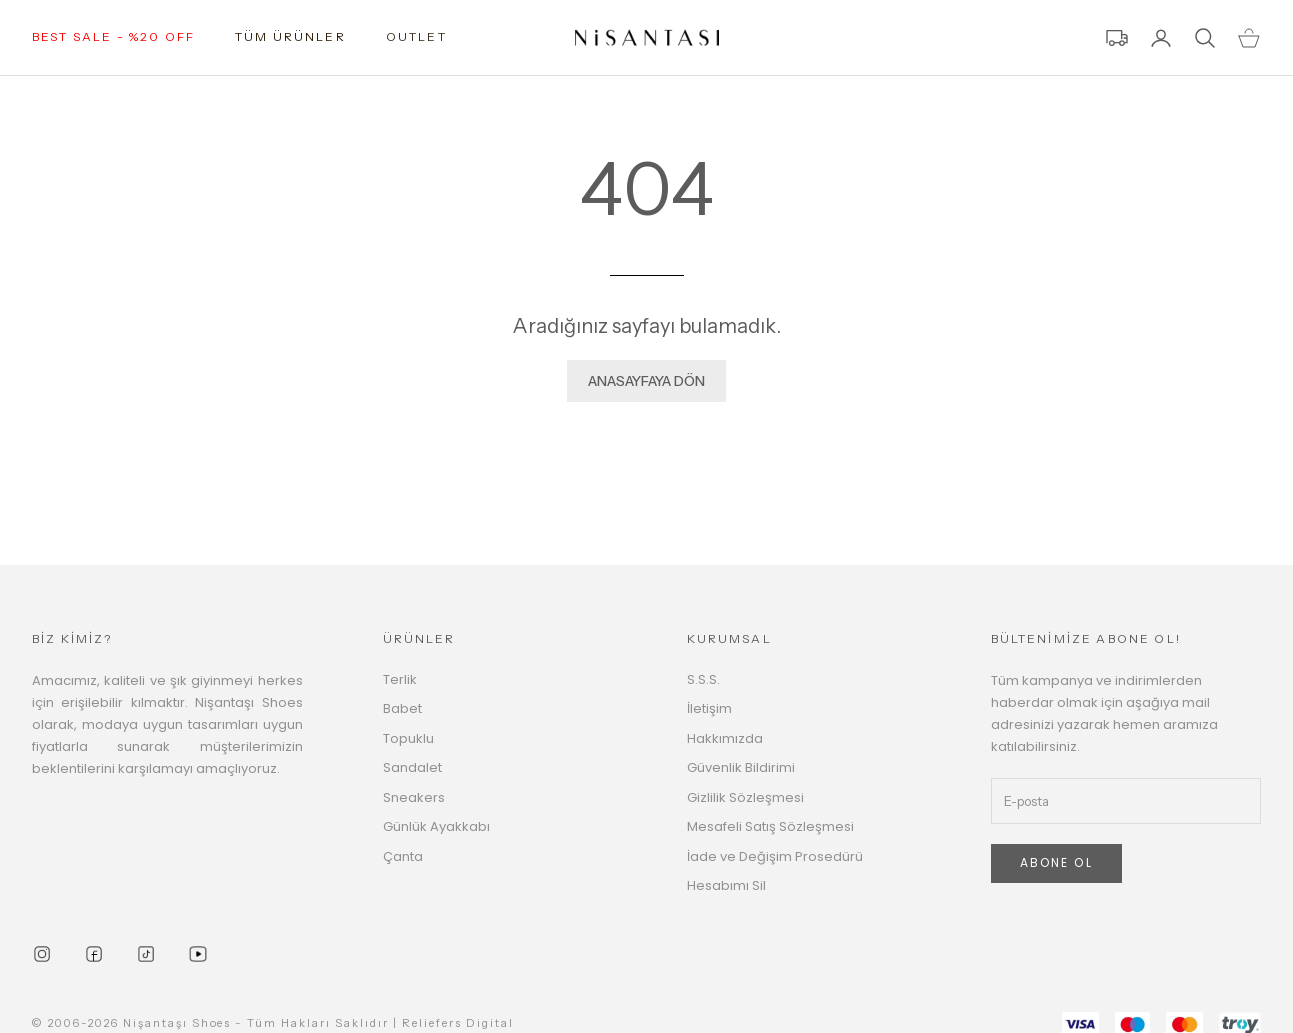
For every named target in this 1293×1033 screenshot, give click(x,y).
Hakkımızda (725, 738)
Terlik (400, 679)
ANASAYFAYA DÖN (646, 381)
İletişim (709, 708)
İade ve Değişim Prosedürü (775, 856)
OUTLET (416, 36)
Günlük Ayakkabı (436, 826)
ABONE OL (1056, 862)
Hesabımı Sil (726, 885)
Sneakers (414, 797)
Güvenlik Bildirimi (741, 767)
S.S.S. (703, 679)
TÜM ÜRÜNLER (290, 36)
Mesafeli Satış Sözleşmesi (770, 826)
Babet (402, 708)
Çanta (403, 856)
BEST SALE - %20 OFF (113, 36)
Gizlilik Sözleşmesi (745, 797)
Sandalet (412, 767)
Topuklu (408, 738)
